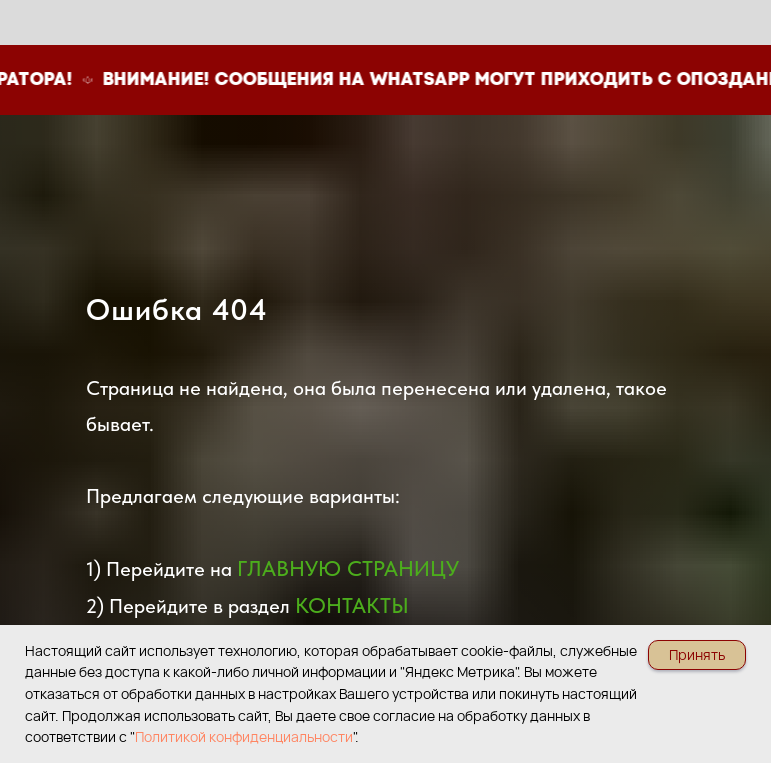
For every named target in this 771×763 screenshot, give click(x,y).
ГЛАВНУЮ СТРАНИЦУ (348, 568)
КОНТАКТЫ (352, 605)
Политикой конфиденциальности (244, 736)
